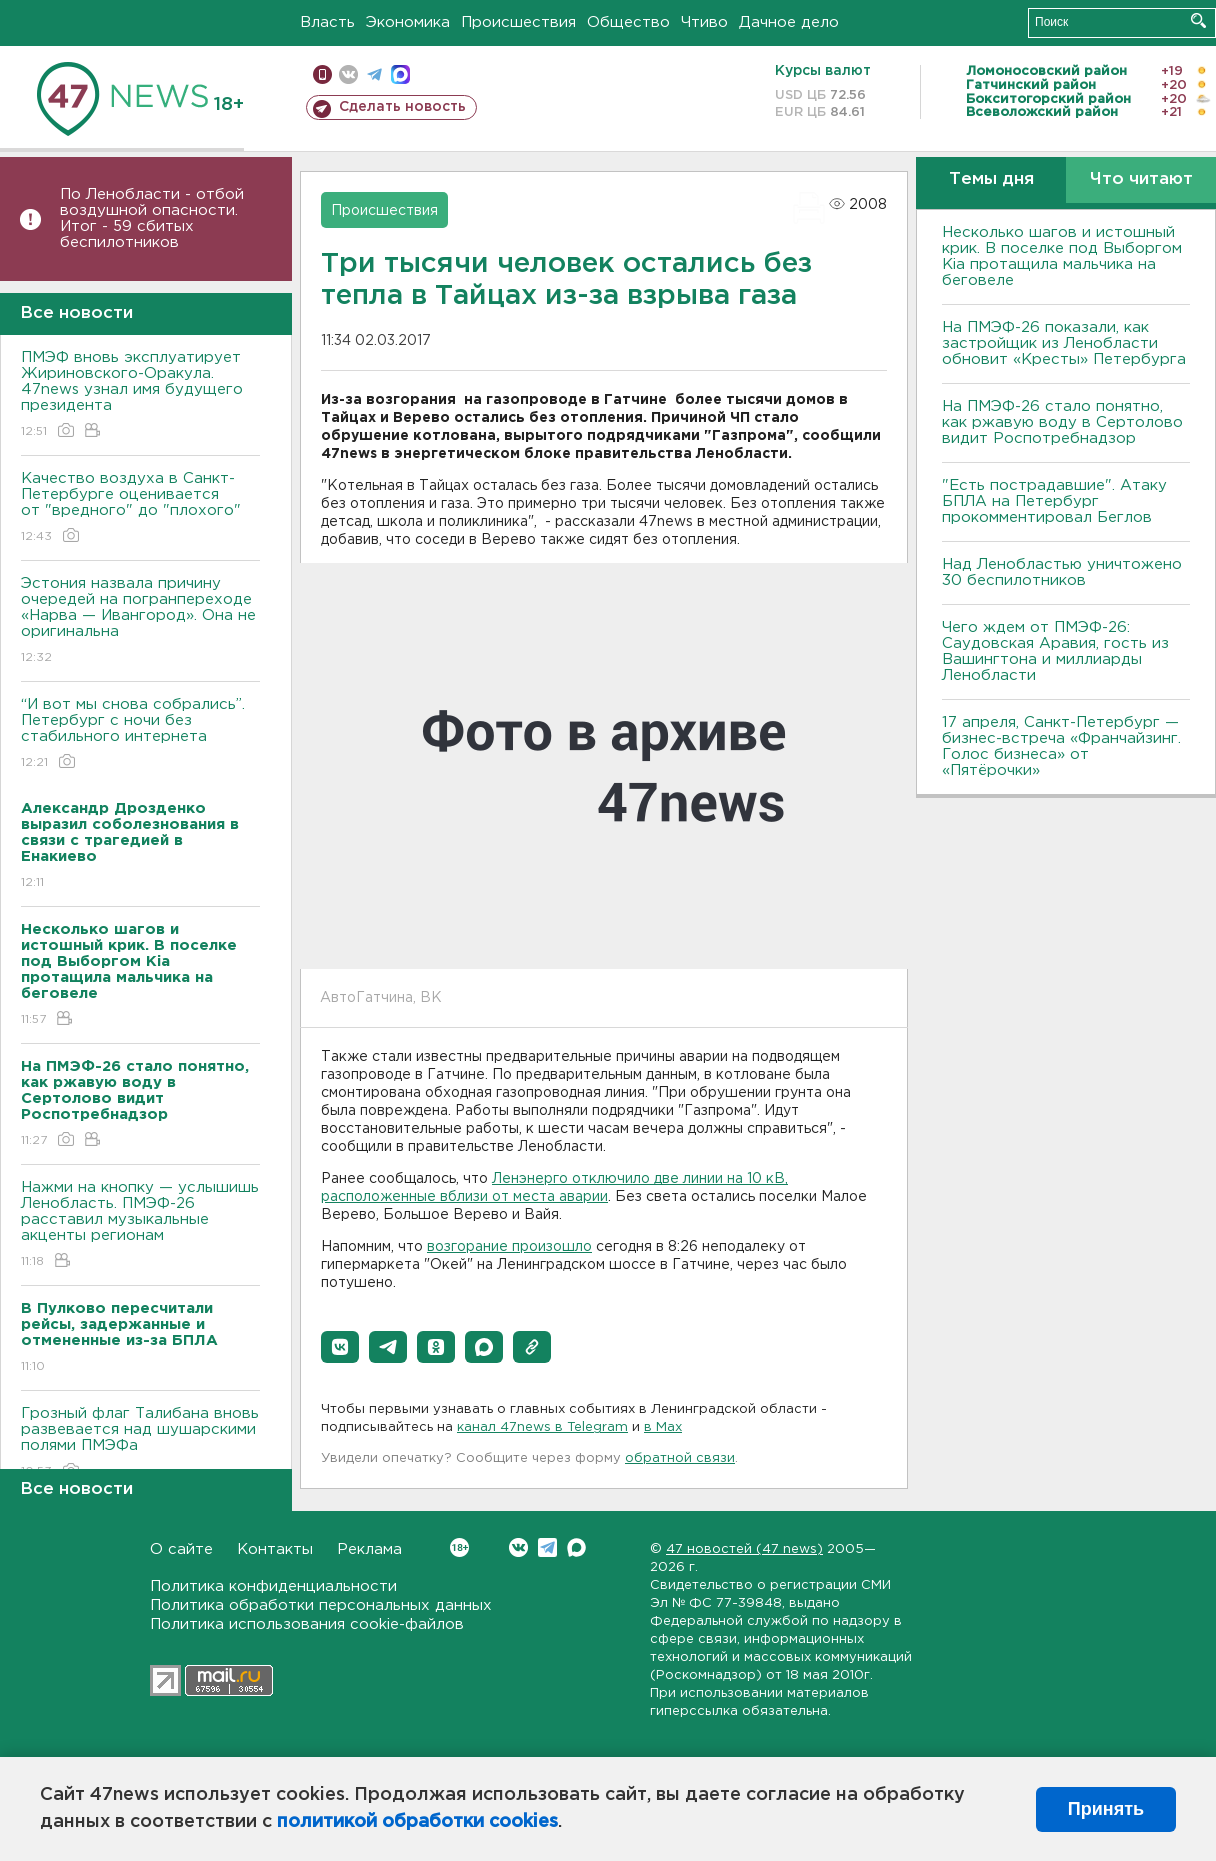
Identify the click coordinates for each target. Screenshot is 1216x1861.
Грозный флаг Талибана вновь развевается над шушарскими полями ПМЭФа (140, 1443)
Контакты (275, 1549)
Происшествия (518, 22)
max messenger (400, 74)
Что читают (1141, 179)
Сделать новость (402, 107)
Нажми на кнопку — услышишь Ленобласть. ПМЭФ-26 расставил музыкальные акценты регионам (140, 1225)
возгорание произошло (509, 1247)
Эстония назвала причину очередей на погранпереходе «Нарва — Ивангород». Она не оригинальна (140, 621)
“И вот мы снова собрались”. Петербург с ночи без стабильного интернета (140, 734)
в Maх (663, 1427)
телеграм (374, 74)
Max (576, 1547)
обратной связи (680, 1458)
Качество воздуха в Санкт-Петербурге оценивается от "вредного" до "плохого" (140, 508)
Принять (1106, 1809)
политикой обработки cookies (417, 1822)
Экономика (408, 22)
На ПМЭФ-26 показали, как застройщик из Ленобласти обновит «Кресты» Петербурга (1064, 343)
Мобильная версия (322, 74)
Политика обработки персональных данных (321, 1605)
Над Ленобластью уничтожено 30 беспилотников (1062, 572)
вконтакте (348, 74)
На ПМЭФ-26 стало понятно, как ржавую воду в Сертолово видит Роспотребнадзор (1062, 422)
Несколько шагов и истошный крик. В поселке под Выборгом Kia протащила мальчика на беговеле (1062, 256)
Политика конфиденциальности (273, 1586)
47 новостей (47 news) (744, 1549)
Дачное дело (789, 22)
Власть (327, 22)
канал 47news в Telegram (542, 1427)
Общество (628, 22)
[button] (340, 1347)
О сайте (181, 1549)
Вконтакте (459, 1547)
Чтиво (704, 22)
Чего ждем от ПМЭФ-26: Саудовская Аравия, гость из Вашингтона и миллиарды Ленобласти (1055, 651)
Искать (1198, 20)
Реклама (369, 1549)
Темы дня (991, 179)
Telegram (547, 1547)
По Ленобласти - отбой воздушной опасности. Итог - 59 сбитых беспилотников (152, 218)
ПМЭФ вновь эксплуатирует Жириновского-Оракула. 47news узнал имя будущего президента (140, 395)
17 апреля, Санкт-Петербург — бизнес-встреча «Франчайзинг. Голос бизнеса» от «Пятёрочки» (1061, 746)
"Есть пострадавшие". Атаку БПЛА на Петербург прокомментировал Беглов (1054, 501)
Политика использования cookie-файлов (307, 1624)
